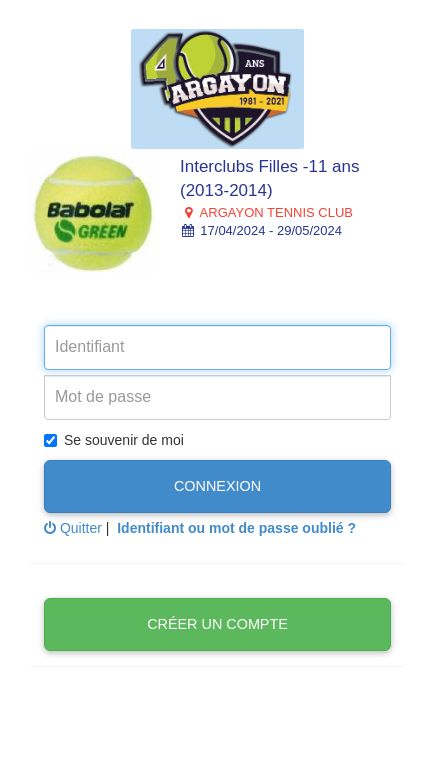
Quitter (73, 528)
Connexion (217, 486)
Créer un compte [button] (217, 624)
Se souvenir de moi (114, 440)
